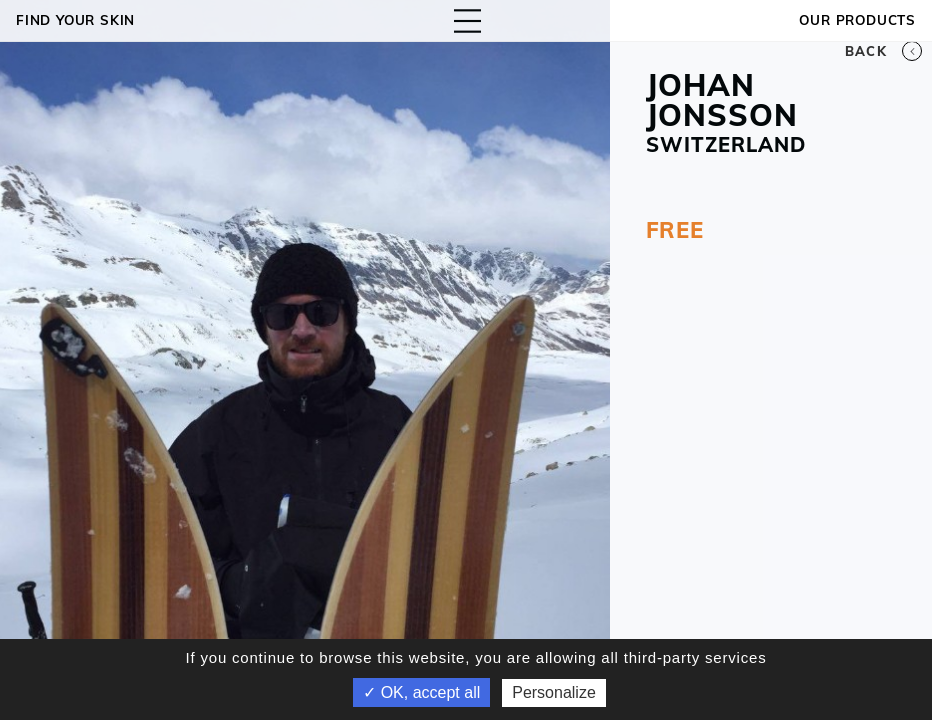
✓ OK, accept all (421, 692)
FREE (675, 230)
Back (883, 51)
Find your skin (75, 20)
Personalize (554, 692)
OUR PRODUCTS (857, 20)
